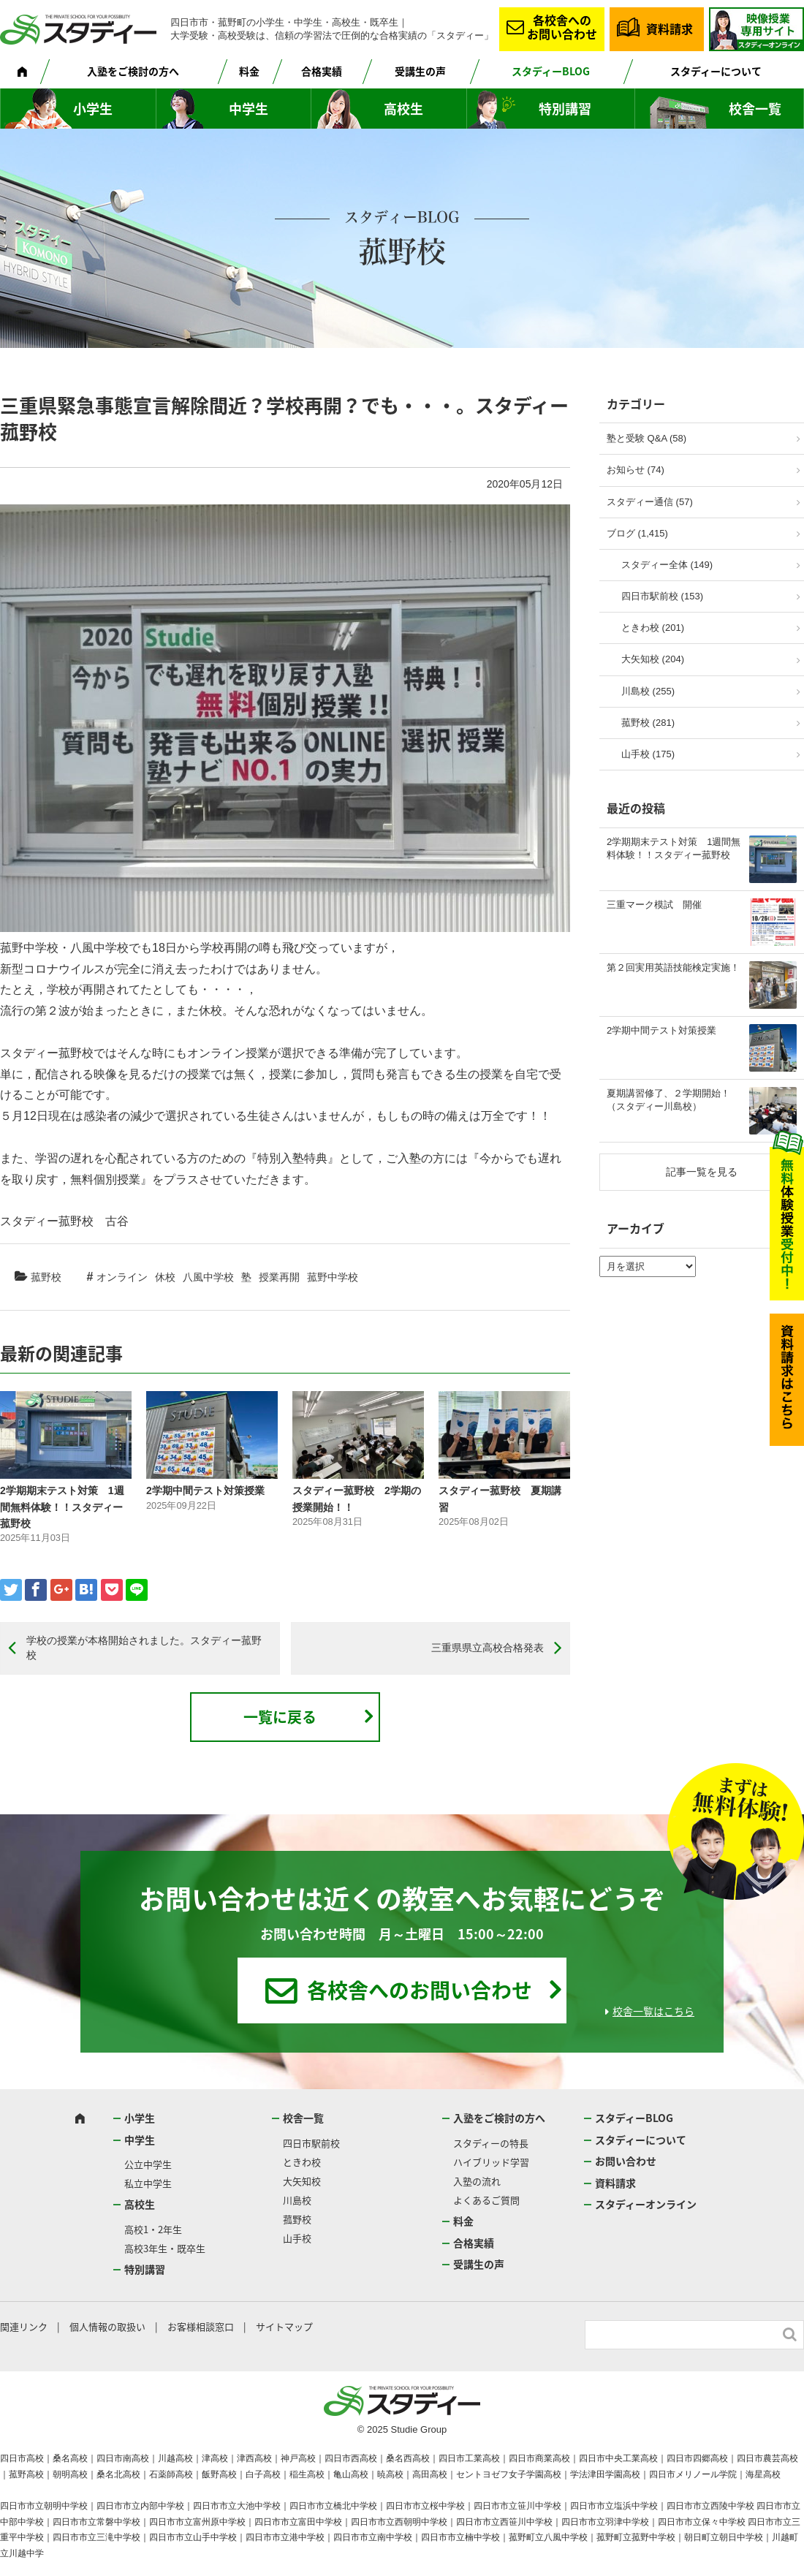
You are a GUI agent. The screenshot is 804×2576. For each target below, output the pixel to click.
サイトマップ (284, 2326)
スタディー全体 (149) (667, 564)
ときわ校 (302, 2162)
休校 (165, 1277)
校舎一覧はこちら (653, 2011)
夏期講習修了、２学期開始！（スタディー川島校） (668, 1100)
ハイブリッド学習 (491, 2162)
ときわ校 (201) (652, 627)
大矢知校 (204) (652, 659)
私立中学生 (148, 2183)
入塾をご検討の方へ (133, 71)
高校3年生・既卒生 (164, 2248)
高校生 (403, 108)
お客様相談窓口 (200, 2326)
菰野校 (46, 1277)
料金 (249, 71)
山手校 (297, 2238)
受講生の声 (420, 71)
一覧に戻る (279, 1716)
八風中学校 (208, 1277)
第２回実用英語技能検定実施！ (673, 967)
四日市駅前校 (311, 2143)
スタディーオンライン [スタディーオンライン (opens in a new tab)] (646, 2204)
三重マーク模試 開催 (654, 904)
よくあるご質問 (486, 2200)
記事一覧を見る (701, 1172)
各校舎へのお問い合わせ (562, 26)
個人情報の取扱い (107, 2326)
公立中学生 (148, 2164)
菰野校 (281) (648, 722)
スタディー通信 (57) (650, 501)
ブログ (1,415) (637, 533)
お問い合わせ (625, 2160)
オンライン (122, 1277)
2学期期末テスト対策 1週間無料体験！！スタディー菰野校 (62, 1507)
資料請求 (669, 28)
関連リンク (24, 2326)
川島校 (297, 2200)
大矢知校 (302, 2181)
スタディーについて (716, 71)
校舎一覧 (755, 108)
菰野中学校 (332, 1277)
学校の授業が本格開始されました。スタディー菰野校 (144, 1647)
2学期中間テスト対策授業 (205, 1490)
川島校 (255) (648, 691)
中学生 (248, 108)
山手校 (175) (648, 754)
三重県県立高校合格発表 (487, 1647)
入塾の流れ (477, 2181)
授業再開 (279, 1277)
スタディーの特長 (490, 2143)
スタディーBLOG (551, 71)
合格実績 (321, 71)
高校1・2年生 (153, 2229)
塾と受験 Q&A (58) (646, 438)
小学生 (93, 108)
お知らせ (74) (635, 469)
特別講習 (565, 108)
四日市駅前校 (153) (662, 596)
